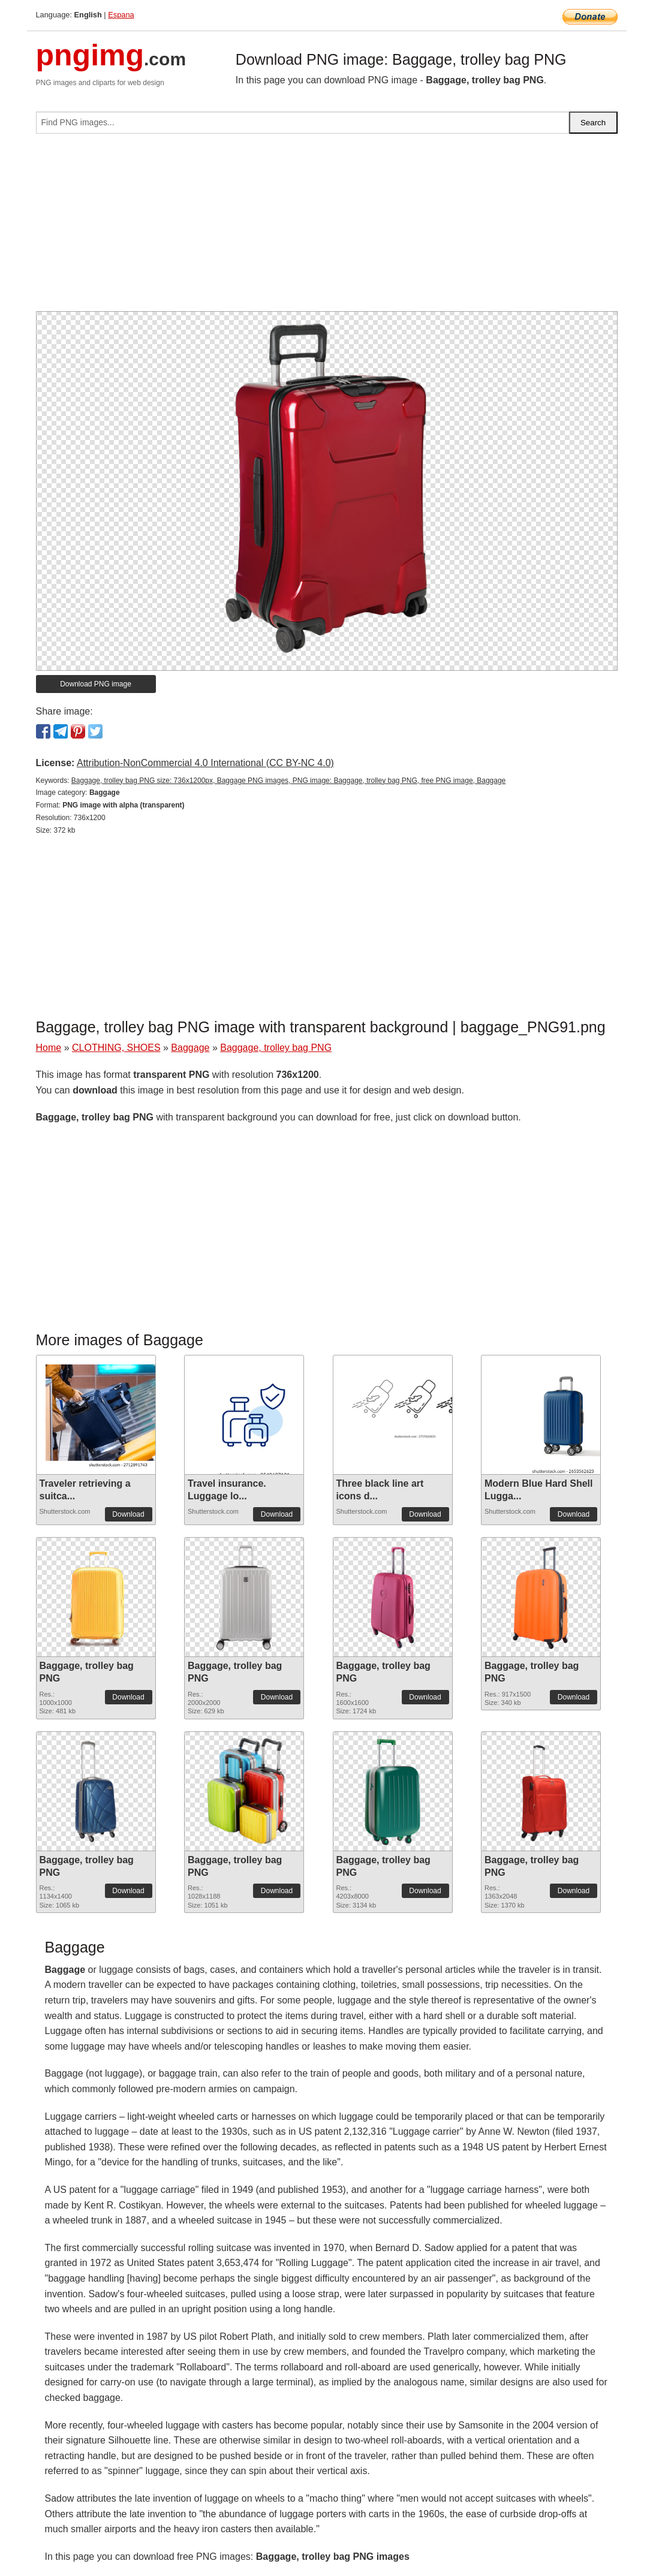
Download (128, 1514)
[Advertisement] (327, 227)
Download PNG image (95, 684)
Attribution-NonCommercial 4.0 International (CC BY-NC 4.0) (205, 763)
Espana (121, 14)
